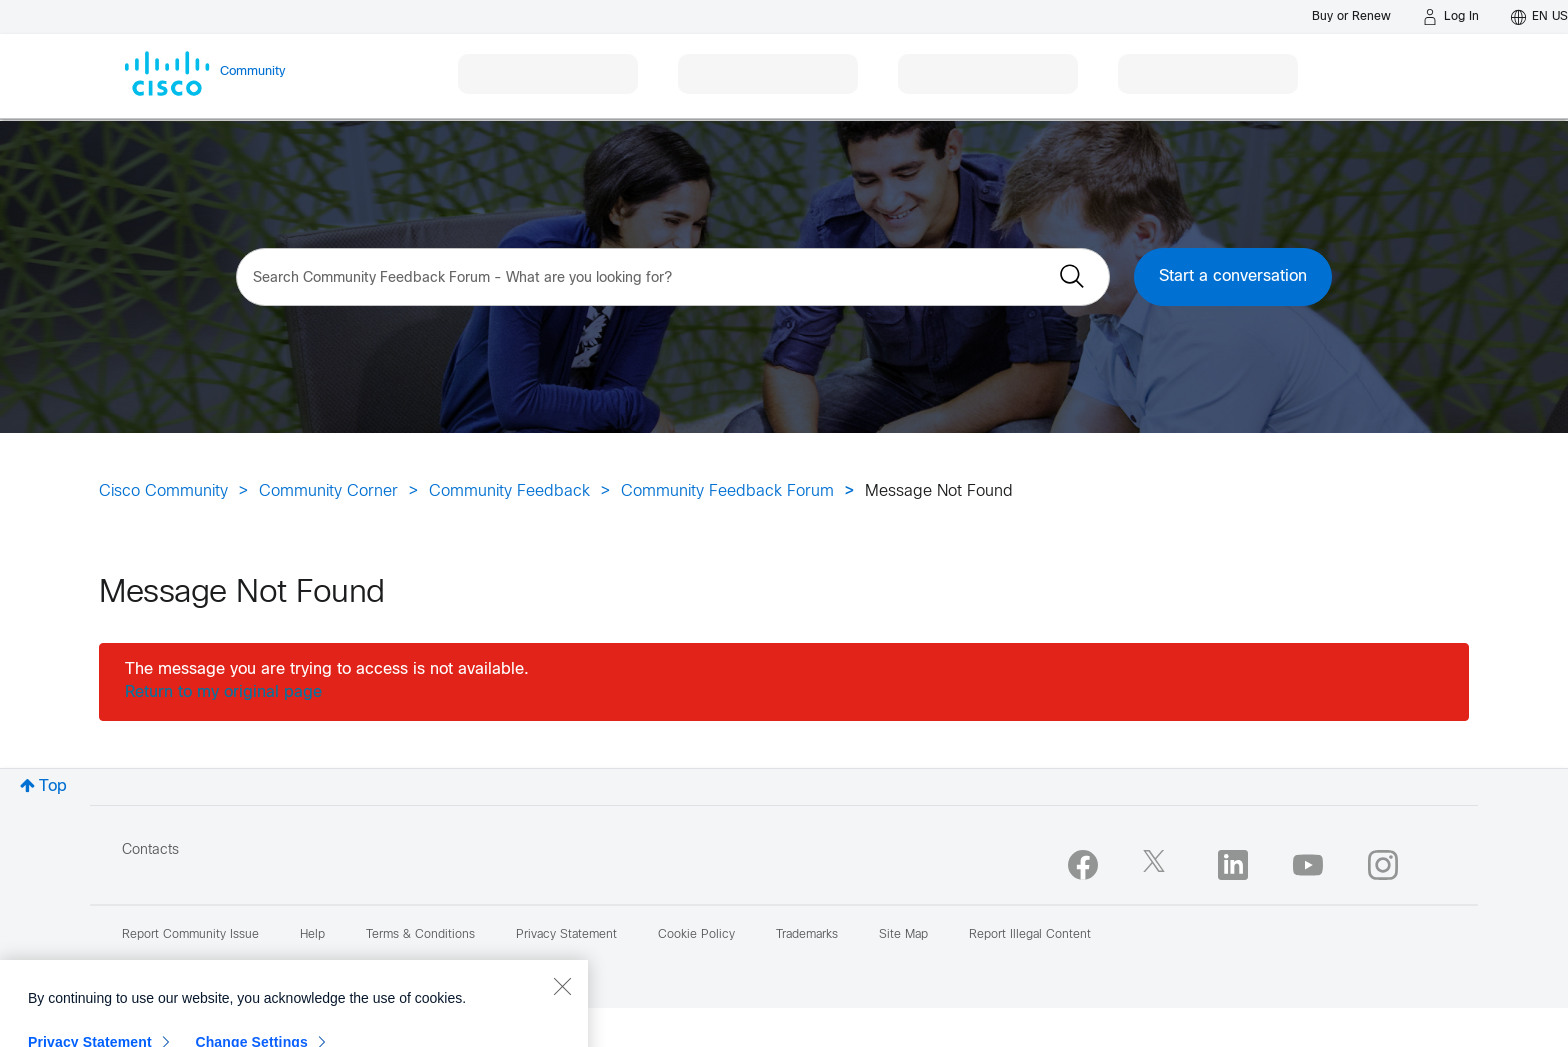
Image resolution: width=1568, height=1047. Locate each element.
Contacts (150, 850)
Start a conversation (1233, 276)
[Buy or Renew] (1351, 16)
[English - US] (1539, 17)
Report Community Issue (190, 935)
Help (312, 935)
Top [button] (53, 786)
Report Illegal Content (1030, 935)
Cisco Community (163, 491)
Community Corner (328, 491)
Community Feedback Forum (727, 491)
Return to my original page (223, 692)
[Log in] (1451, 17)
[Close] (562, 1024)
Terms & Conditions (420, 935)
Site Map (903, 935)
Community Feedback (509, 491)
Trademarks (807, 935)
